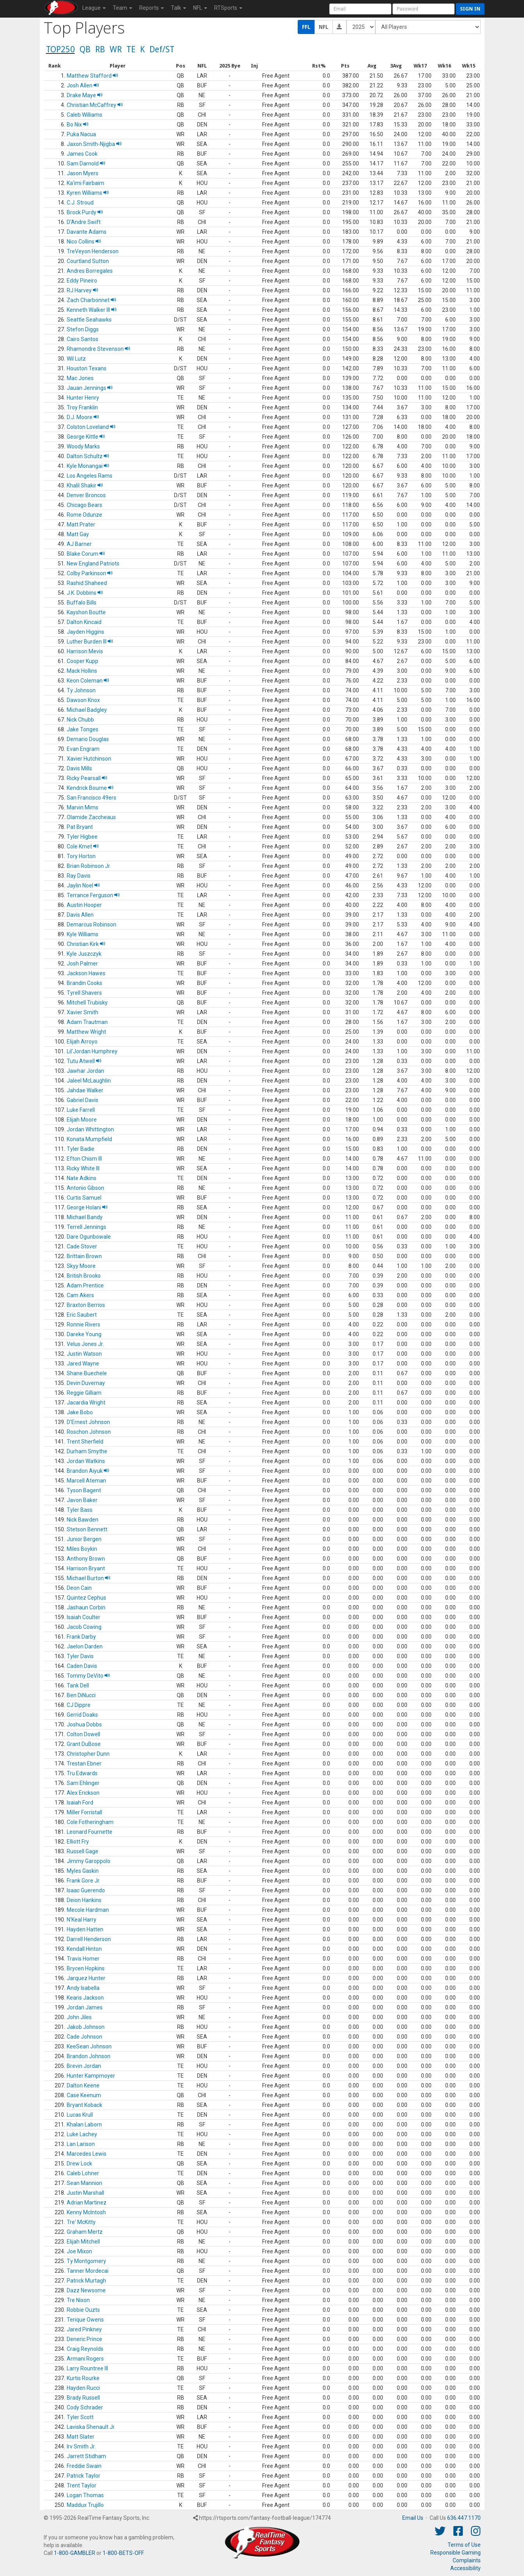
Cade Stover (82, 1246)
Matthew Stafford (92, 76)
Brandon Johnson (88, 2056)
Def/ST (161, 49)
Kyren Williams (88, 193)
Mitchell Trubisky (87, 1002)
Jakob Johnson (86, 2027)
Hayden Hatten (85, 1929)
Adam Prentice (85, 1285)
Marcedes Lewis (87, 2154)
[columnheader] (55, 66)
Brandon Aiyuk (88, 1471)
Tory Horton (81, 856)
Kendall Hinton (84, 1949)
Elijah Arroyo (82, 1041)
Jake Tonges (82, 729)
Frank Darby (81, 1637)
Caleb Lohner (83, 2173)
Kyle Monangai (88, 466)
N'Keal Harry (81, 1919)
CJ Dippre (79, 1705)
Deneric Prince (84, 2339)
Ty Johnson (81, 690)
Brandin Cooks (84, 983)
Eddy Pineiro (82, 280)
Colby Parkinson (90, 573)
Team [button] (122, 8)
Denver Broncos (86, 495)
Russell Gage (82, 1851)
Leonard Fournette (89, 1832)
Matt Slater (80, 2437)
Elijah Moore (82, 1119)
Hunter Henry (83, 398)
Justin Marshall (85, 2193)
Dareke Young (84, 1334)
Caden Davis (82, 1666)
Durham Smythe (87, 1451)
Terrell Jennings (86, 1227)
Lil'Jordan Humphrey (92, 1051)
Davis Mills (79, 768)
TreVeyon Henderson (93, 251)
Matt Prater (81, 524)
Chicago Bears (84, 505)
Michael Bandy (85, 1217)
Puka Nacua (81, 134)
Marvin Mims (82, 807)
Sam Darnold (86, 163)
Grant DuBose (84, 1744)
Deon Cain (79, 1588)
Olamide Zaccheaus (91, 817)
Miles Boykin (82, 1549)
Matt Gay (78, 534)
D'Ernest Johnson (88, 1422)
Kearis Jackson (85, 1998)
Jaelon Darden (85, 1646)
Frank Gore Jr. (83, 1880)
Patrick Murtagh (86, 2280)
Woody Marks (83, 446)
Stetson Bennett (87, 1529)
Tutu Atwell (84, 1061)
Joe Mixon (79, 2251)
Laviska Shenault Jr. (91, 2427)
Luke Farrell (81, 1110)
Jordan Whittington (90, 1129)
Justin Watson (84, 1354)
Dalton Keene (83, 2085)
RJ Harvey (82, 290)
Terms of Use (464, 2545)
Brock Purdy (85, 212)
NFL (324, 27)
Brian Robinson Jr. (89, 866)
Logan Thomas (85, 2495)
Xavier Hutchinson (89, 759)
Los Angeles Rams (89, 476)
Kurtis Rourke (83, 2378)
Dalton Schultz (88, 456)
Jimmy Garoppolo (88, 1861)
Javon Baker (82, 1500)
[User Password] (424, 9)
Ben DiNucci (81, 1695)
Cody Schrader (85, 2407)
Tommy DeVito (88, 1676)
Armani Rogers (85, 2359)
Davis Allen (80, 915)
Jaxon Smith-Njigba (94, 144)
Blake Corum (86, 554)
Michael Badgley (87, 710)
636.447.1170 (464, 2518)
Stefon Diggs (83, 329)
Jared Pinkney (84, 2329)
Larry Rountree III (87, 2368)
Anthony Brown (86, 1559)
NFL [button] (200, 8)
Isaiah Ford (80, 1802)
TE (130, 49)
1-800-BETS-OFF (123, 2553)
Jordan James (85, 2007)
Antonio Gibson (85, 1188)
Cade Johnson (84, 2037)
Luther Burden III (90, 641)
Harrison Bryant (86, 1568)
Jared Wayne (83, 1363)
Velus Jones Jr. (85, 1344)
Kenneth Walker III (92, 310)
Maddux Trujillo (85, 2505)
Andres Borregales (90, 271)
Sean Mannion (84, 2183)
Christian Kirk (86, 944)
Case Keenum (84, 2095)
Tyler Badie (80, 1149)
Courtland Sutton (88, 261)
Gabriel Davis (82, 1100)
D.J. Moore (83, 417)
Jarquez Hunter (86, 1978)
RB (100, 49)
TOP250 (60, 49)
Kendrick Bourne (90, 788)
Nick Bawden (82, 1519)
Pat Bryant (80, 827)
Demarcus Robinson (91, 924)
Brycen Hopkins (86, 1968)
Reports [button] (151, 8)
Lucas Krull (80, 2115)
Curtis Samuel (84, 1198)
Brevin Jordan (84, 2066)
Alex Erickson (83, 1793)
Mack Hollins (82, 671)
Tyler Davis (80, 1656)
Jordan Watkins (86, 1461)
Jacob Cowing (84, 1627)
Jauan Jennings (90, 388)
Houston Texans (87, 368)
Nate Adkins (81, 1178)
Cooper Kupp (82, 661)
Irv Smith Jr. (81, 2446)
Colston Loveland (91, 427)
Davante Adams (87, 232)
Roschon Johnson (89, 1432)
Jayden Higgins (85, 632)
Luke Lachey (82, 2134)
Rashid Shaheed (87, 583)
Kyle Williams (82, 934)
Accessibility (465, 2568)
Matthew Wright (86, 1032)
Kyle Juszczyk (84, 954)
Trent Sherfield (85, 1441)
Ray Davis (79, 876)
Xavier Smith (82, 1012)
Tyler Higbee (82, 837)
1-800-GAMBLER (74, 2553)
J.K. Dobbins (85, 593)
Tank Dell (78, 1685)
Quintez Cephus (86, 1598)
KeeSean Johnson (89, 2046)
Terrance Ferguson (93, 895)
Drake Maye (85, 95)
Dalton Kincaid (84, 622)
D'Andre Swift (84, 222)
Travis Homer (83, 1959)
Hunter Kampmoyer (91, 2076)
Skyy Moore (81, 1266)
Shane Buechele (87, 1373)
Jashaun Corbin (86, 1607)
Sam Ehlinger (83, 1783)
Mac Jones (80, 378)
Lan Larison (81, 2144)
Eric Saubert (82, 1315)
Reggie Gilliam (84, 1393)
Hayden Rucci (83, 2388)
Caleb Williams (84, 115)
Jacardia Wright (86, 1402)
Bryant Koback (84, 2105)
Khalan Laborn (84, 2124)
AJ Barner (79, 544)
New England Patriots (93, 563)
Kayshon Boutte (86, 612)
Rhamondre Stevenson (98, 349)
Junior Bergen (84, 1539)
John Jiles (79, 2017)
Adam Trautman (87, 1022)
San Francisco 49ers (91, 798)
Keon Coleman (88, 680)
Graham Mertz (85, 2232)
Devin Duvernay (86, 1383)
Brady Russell (83, 2398)
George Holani (87, 1207)
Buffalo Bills (81, 602)
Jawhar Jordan (85, 1071)
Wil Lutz (76, 359)
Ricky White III (83, 1168)
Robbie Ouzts (83, 2310)
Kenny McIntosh (86, 2212)
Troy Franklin (82, 407)
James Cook (82, 154)
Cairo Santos (82, 339)
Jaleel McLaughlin (89, 1080)
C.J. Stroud (80, 202)
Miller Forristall (84, 1812)
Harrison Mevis (85, 651)
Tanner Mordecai (87, 2271)
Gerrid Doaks (82, 1715)
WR (116, 49)
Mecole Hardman (88, 1910)
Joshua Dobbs (84, 1724)
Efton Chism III (84, 1159)
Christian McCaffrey (95, 105)
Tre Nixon (78, 2300)
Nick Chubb (80, 719)
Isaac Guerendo (86, 1890)
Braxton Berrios (86, 1305)
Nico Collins (84, 241)
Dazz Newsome (86, 2290)
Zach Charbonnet (91, 300)
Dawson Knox (83, 700)
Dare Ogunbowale (89, 1237)
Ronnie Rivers (83, 1324)
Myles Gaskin (83, 1871)
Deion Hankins (84, 1900)
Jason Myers (82, 173)
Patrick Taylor (83, 2476)
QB (85, 49)
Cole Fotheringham (90, 1822)
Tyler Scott (80, 2417)
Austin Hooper (84, 905)
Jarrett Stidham (86, 2456)
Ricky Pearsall (87, 778)
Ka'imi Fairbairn (85, 183)
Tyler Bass (79, 1510)
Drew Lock (79, 2163)
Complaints (467, 2560)
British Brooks (84, 1276)
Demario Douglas (88, 739)
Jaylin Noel (83, 885)
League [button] (94, 8)
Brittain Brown (84, 1256)
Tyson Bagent (84, 1490)
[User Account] (360, 9)
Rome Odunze (84, 515)
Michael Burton (88, 1578)
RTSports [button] (228, 8)
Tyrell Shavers (84, 993)
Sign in (470, 9)
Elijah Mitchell (83, 2241)
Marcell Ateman (86, 1480)
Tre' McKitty (81, 2222)
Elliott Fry (78, 1841)
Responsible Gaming (455, 2552)
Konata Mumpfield (89, 1139)
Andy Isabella (83, 1988)
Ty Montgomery (86, 2261)
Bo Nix (78, 124)
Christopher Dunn (88, 1754)
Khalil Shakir (85, 485)
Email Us (412, 2518)
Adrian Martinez (87, 2202)
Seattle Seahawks (89, 319)
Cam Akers (80, 1295)
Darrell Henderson (89, 1939)
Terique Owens (85, 2319)
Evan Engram (83, 749)
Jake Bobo (80, 1412)
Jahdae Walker (85, 1090)
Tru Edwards (82, 1773)
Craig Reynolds (85, 2349)
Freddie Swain (84, 2466)
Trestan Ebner (84, 1763)
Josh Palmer (82, 963)
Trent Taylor (81, 2485)
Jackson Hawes (86, 973)
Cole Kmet (83, 846)
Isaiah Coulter (83, 1617)
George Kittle (86, 437)
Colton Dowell (83, 1734)
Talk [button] (178, 8)
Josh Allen (83, 85)
